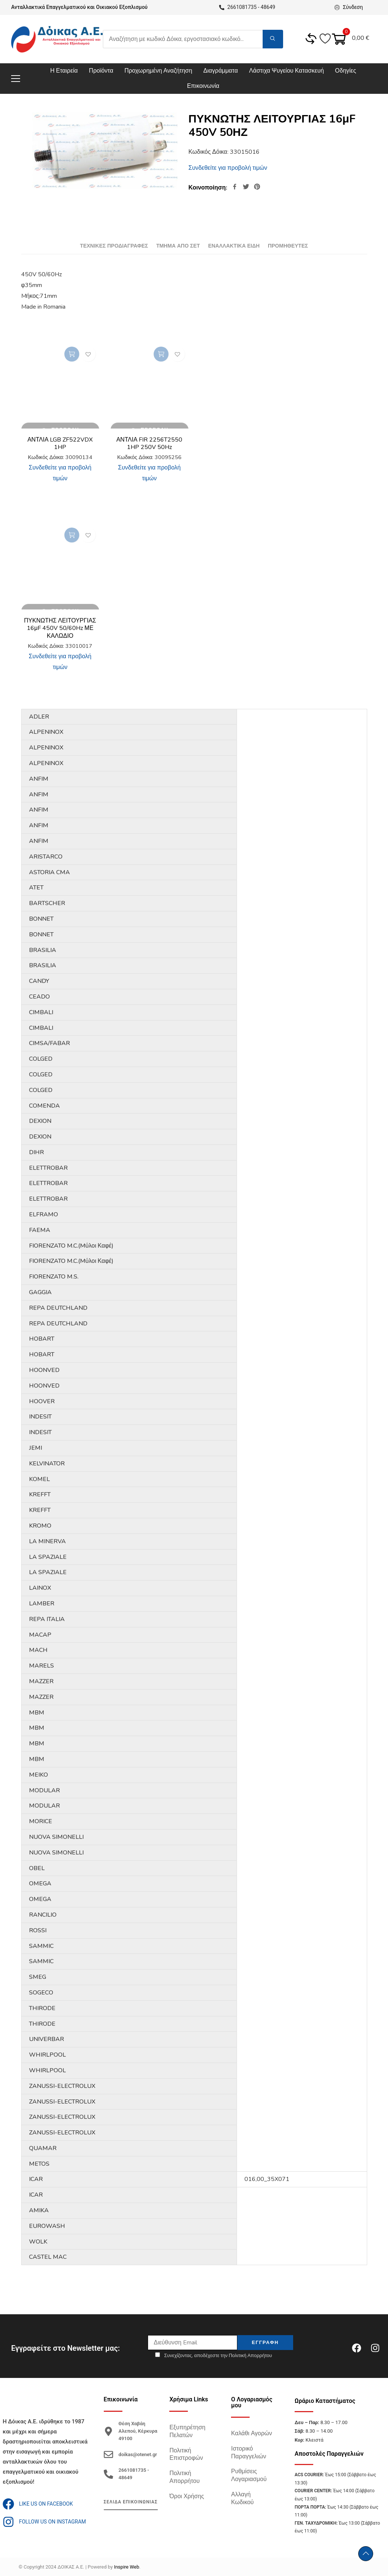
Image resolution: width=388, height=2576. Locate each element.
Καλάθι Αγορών (251, 2433)
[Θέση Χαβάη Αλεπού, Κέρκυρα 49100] (108, 2431)
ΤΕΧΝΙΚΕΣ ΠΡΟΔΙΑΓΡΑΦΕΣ (114, 245)
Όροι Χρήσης (186, 2496)
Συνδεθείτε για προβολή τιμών (228, 168)
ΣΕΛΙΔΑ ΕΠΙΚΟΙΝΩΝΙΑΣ (131, 2502)
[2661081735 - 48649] (108, 2474)
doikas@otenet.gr (138, 2454)
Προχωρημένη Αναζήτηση (158, 71)
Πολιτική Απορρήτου (184, 2477)
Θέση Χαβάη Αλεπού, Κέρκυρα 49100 (138, 2431)
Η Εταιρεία (64, 71)
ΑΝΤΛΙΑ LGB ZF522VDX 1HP (60, 444)
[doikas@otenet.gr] (108, 2454)
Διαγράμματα (220, 71)
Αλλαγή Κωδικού (242, 2498)
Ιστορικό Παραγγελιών (248, 2453)
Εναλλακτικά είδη (234, 245)
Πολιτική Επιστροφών (186, 2454)
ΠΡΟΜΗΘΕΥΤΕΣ (288, 245)
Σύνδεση (347, 7)
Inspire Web (126, 2567)
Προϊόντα (101, 71)
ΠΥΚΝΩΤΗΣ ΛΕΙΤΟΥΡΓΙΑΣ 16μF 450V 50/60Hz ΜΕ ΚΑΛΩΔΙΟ (60, 628)
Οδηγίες (345, 71)
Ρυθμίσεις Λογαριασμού (248, 2475)
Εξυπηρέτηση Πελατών (187, 2431)
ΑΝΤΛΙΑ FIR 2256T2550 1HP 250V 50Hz (149, 444)
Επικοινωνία (203, 86)
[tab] (114, 246)
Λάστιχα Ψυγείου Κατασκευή (286, 71)
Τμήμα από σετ (178, 245)
